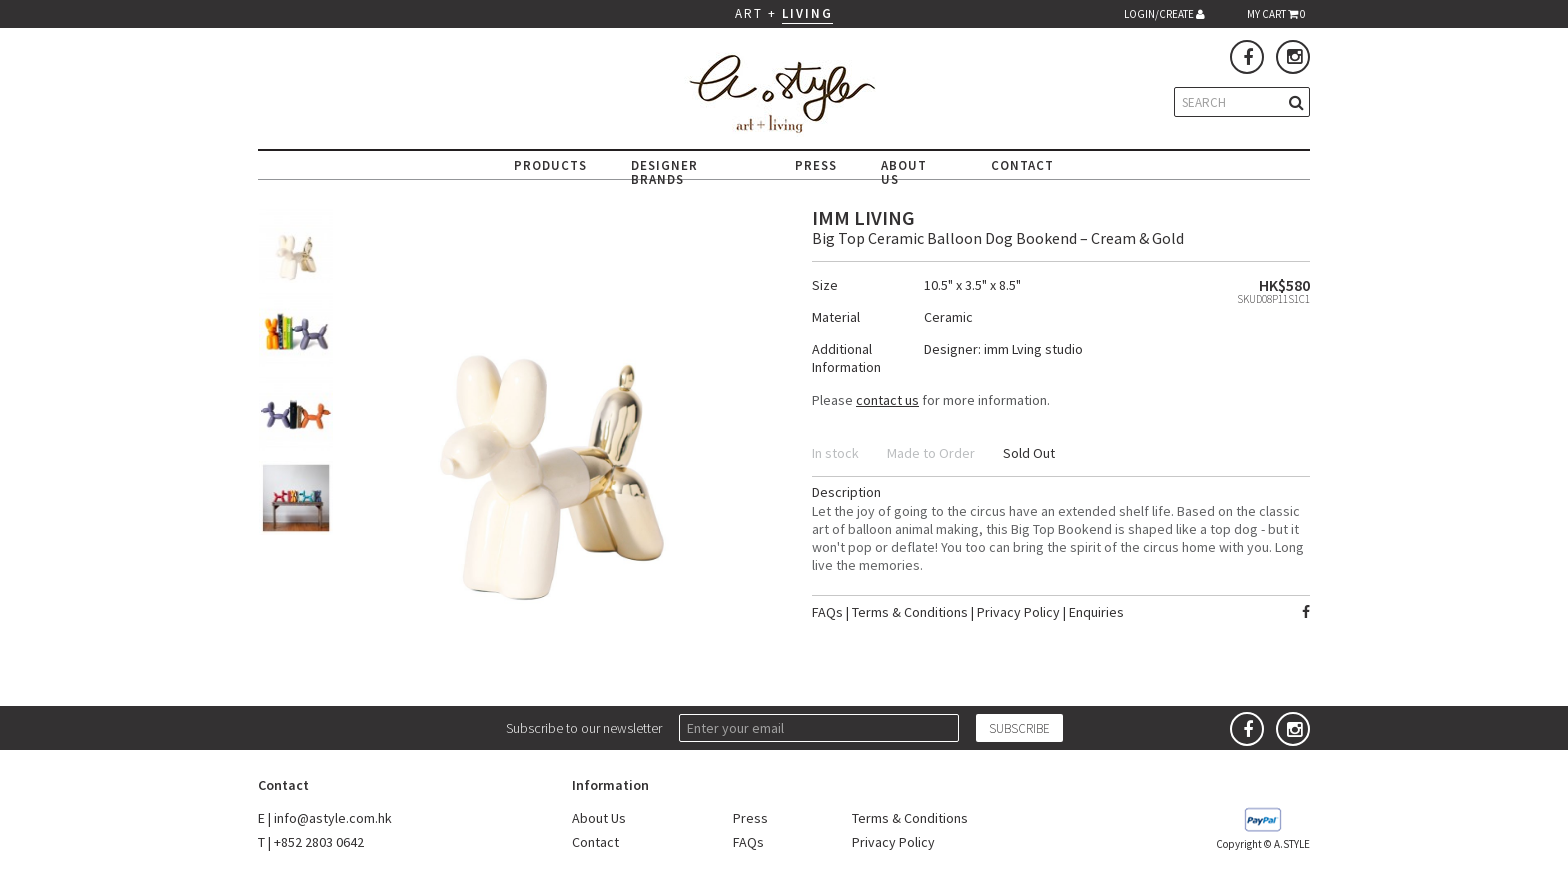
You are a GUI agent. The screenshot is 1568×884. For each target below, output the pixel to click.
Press (750, 818)
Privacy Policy (1018, 612)
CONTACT (1022, 165)
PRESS (816, 165)
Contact (595, 842)
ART (749, 13)
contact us (887, 400)
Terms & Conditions (910, 612)
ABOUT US (904, 172)
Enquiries (1096, 612)
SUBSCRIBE (1019, 728)
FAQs (827, 612)
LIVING (807, 13)
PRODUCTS (550, 165)
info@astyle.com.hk (333, 818)
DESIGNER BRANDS (664, 172)
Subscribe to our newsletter (584, 728)
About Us (599, 818)
